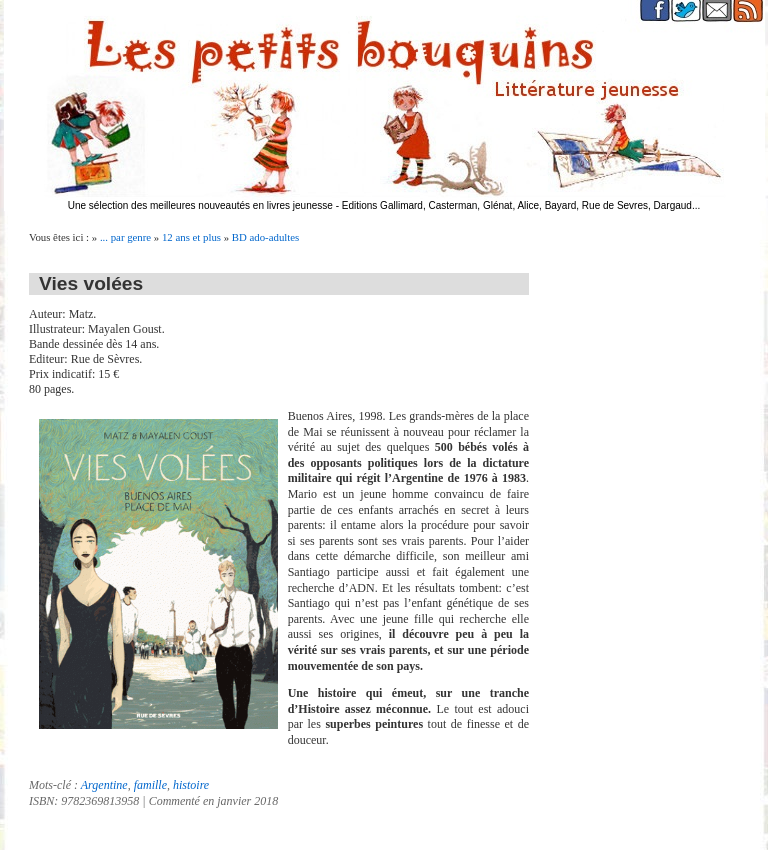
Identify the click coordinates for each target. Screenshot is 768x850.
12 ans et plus (191, 237)
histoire (191, 785)
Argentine (104, 785)
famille (150, 785)
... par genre (125, 237)
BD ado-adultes (265, 237)
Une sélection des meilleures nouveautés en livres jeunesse (200, 205)
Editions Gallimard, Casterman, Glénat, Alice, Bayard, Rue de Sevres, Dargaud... (521, 205)
